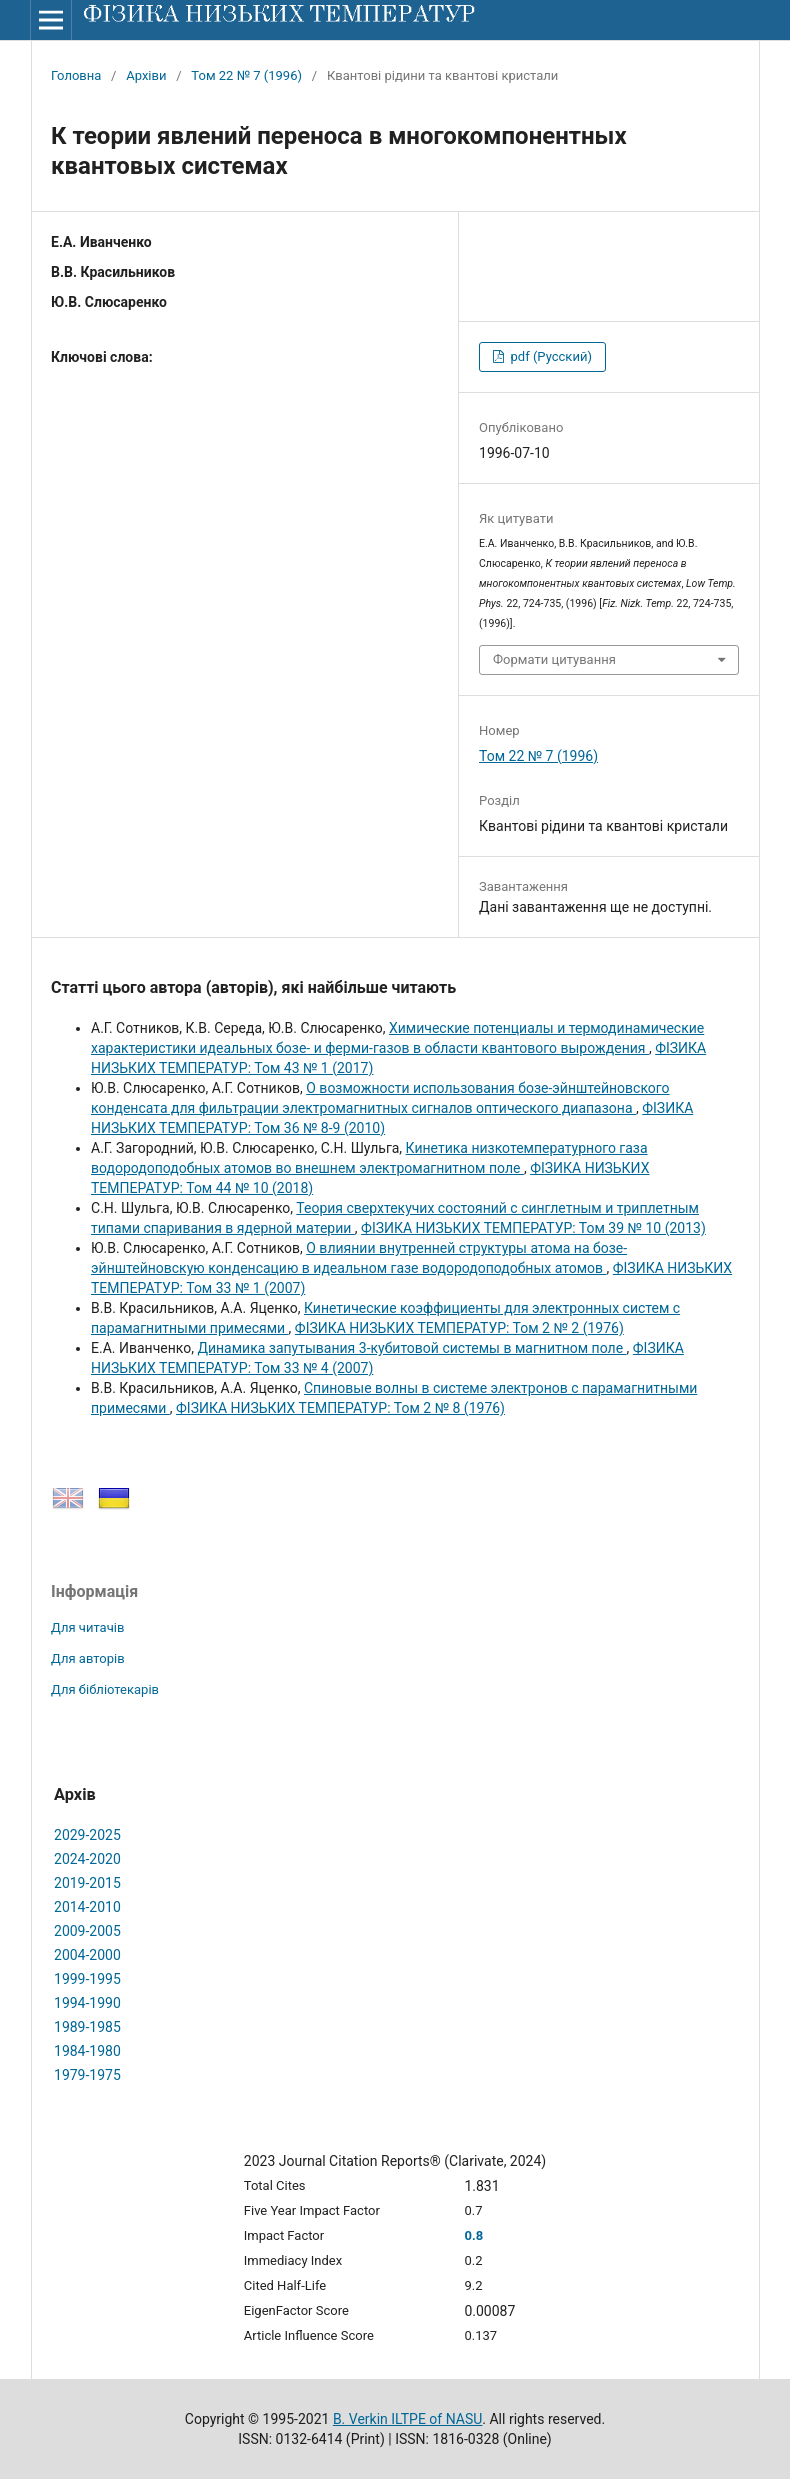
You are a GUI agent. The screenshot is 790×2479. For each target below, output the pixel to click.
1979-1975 (87, 2075)
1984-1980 (87, 2051)
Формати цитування (554, 659)
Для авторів (88, 1658)
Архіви (146, 75)
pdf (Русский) (549, 356)
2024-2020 (87, 1859)
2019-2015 (87, 1883)
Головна (76, 75)
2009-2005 (87, 1931)
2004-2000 (87, 1955)
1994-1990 (87, 2003)
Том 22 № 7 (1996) (246, 75)
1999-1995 (87, 1979)
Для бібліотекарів (105, 1689)
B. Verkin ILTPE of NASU (407, 2419)
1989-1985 (87, 2027)
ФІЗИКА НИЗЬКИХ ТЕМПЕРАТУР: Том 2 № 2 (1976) (459, 1328)
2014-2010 (87, 1907)
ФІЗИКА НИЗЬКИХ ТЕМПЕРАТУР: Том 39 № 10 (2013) (533, 1228)
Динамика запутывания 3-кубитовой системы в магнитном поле (411, 1348)
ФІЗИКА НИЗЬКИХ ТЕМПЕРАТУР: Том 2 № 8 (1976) (340, 1408)
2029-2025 (87, 1835)
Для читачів (87, 1627)
